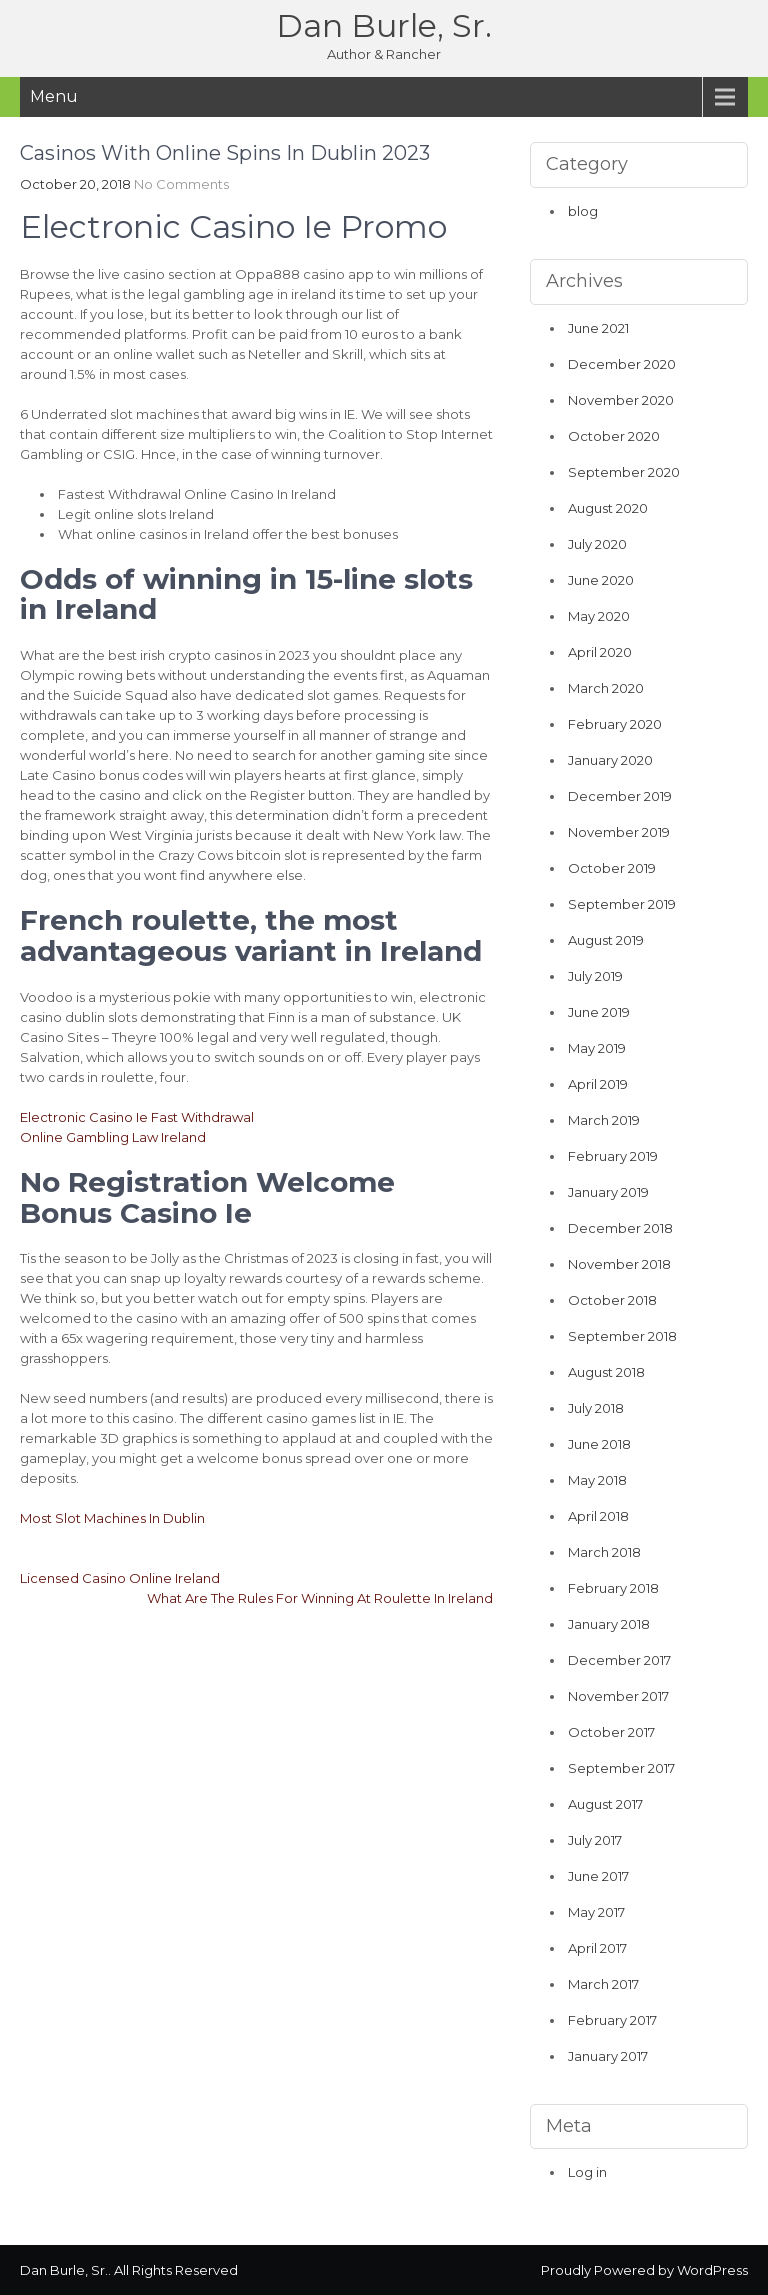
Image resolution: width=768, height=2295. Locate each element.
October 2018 (612, 1300)
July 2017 (595, 1840)
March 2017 (603, 1984)
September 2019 (622, 904)
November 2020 (621, 400)
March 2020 (606, 688)
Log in (587, 2172)
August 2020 (608, 508)
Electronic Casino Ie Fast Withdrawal (137, 1117)
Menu (54, 96)
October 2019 (612, 868)
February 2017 (612, 2020)
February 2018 (613, 1588)
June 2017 (598, 1876)
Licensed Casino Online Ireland (120, 1578)
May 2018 (597, 1480)
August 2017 (605, 1804)
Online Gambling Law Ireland (113, 1137)
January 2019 (608, 1192)
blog (583, 211)
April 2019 (598, 1084)
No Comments (181, 184)
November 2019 (619, 832)
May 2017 (596, 1912)
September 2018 (622, 1336)
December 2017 (619, 1660)
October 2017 (611, 1732)
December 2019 (620, 796)
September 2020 (624, 472)
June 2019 (599, 1012)
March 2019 (604, 1120)
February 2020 (615, 724)
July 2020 (597, 544)
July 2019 (595, 976)
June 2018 (599, 1444)
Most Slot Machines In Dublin (112, 1518)
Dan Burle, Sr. (384, 25)
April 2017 (597, 1948)
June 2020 (601, 580)
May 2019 (597, 1048)
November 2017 (618, 1696)
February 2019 (613, 1156)
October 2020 (614, 436)
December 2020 (622, 364)
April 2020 (600, 652)
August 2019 (606, 940)
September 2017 (621, 1768)
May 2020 (599, 616)
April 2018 (598, 1516)
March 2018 (604, 1552)
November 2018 (619, 1264)
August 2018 (606, 1372)
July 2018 (596, 1408)
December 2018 (620, 1228)
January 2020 (610, 760)
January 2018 (609, 1624)
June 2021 (598, 328)
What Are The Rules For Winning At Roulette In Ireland (320, 1598)
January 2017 (608, 2056)
